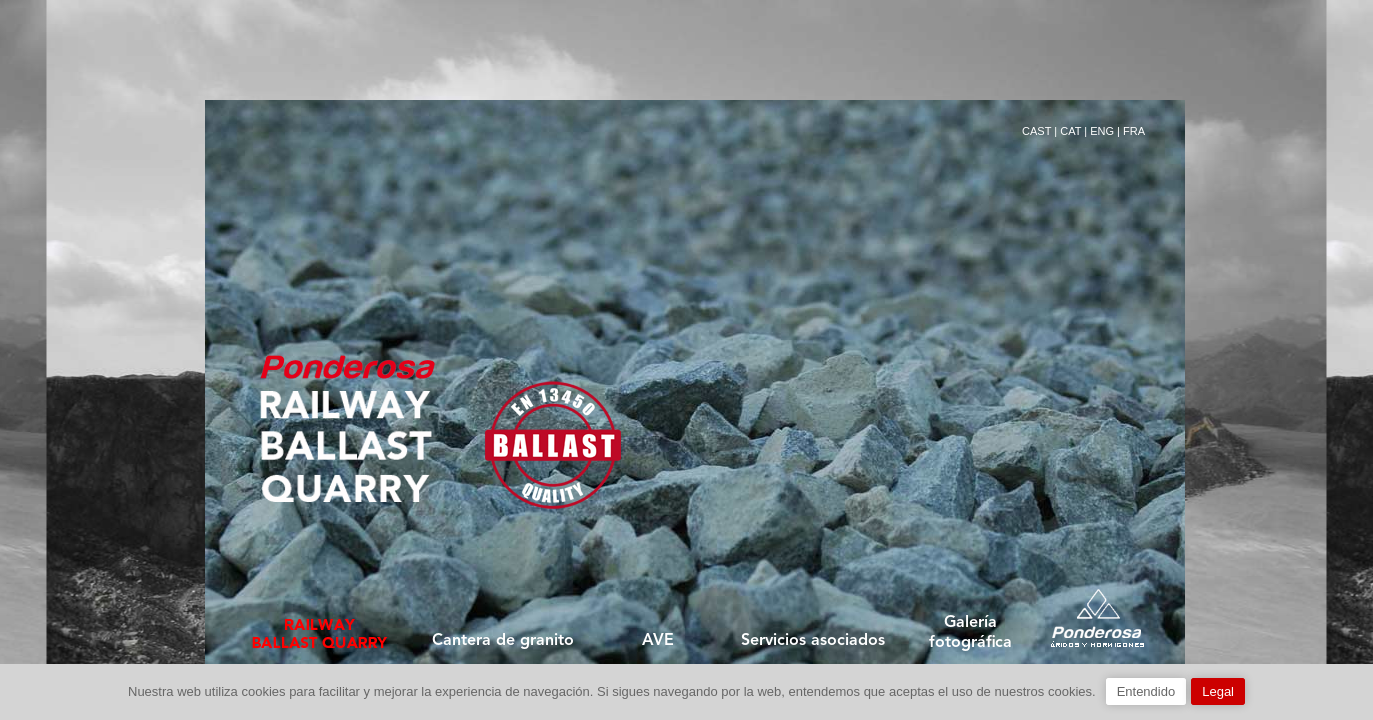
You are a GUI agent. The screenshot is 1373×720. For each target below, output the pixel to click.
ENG (1102, 131)
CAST (1036, 131)
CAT (1070, 131)
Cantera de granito (503, 641)
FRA (1134, 131)
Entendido (1146, 691)
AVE (658, 641)
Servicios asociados (813, 641)
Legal (1218, 691)
